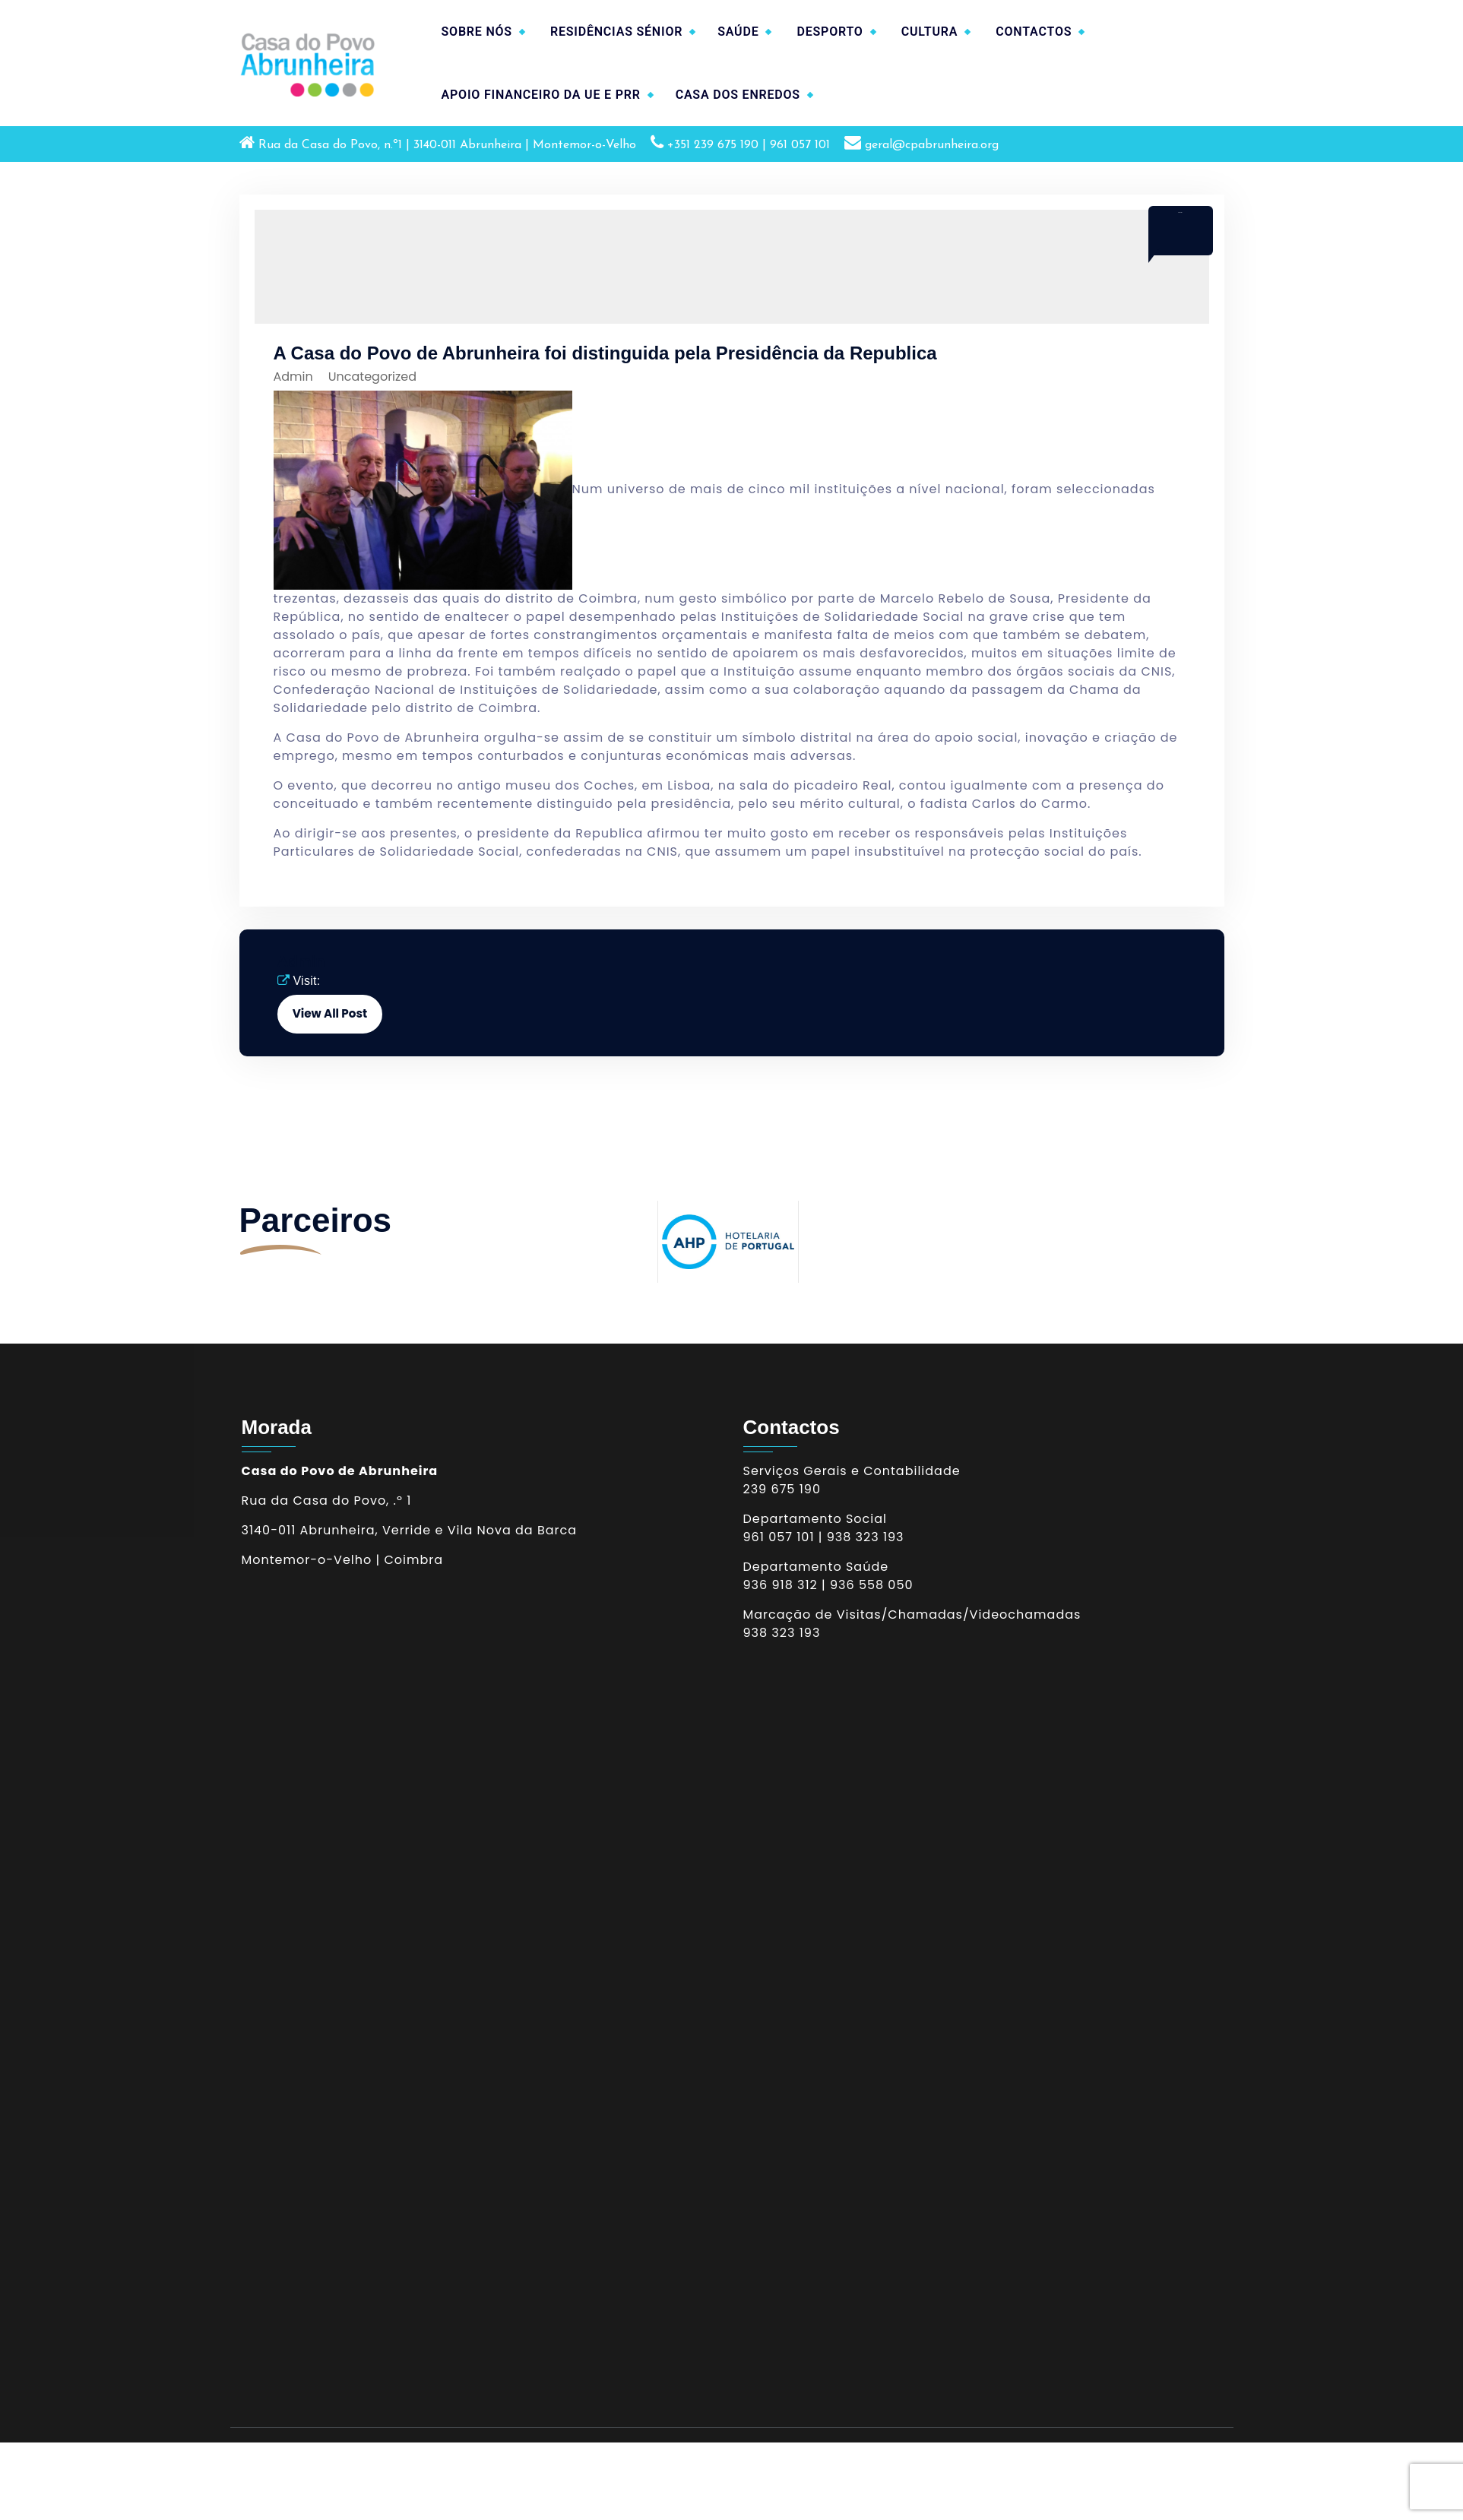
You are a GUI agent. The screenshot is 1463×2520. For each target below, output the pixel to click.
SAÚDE (737, 31)
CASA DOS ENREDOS (738, 94)
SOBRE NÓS (477, 31)
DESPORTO (829, 31)
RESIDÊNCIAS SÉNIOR (616, 31)
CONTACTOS (1034, 31)
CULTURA (929, 31)
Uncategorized (372, 376)
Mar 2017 (1180, 212)
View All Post (330, 1013)
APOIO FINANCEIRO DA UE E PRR (541, 94)
